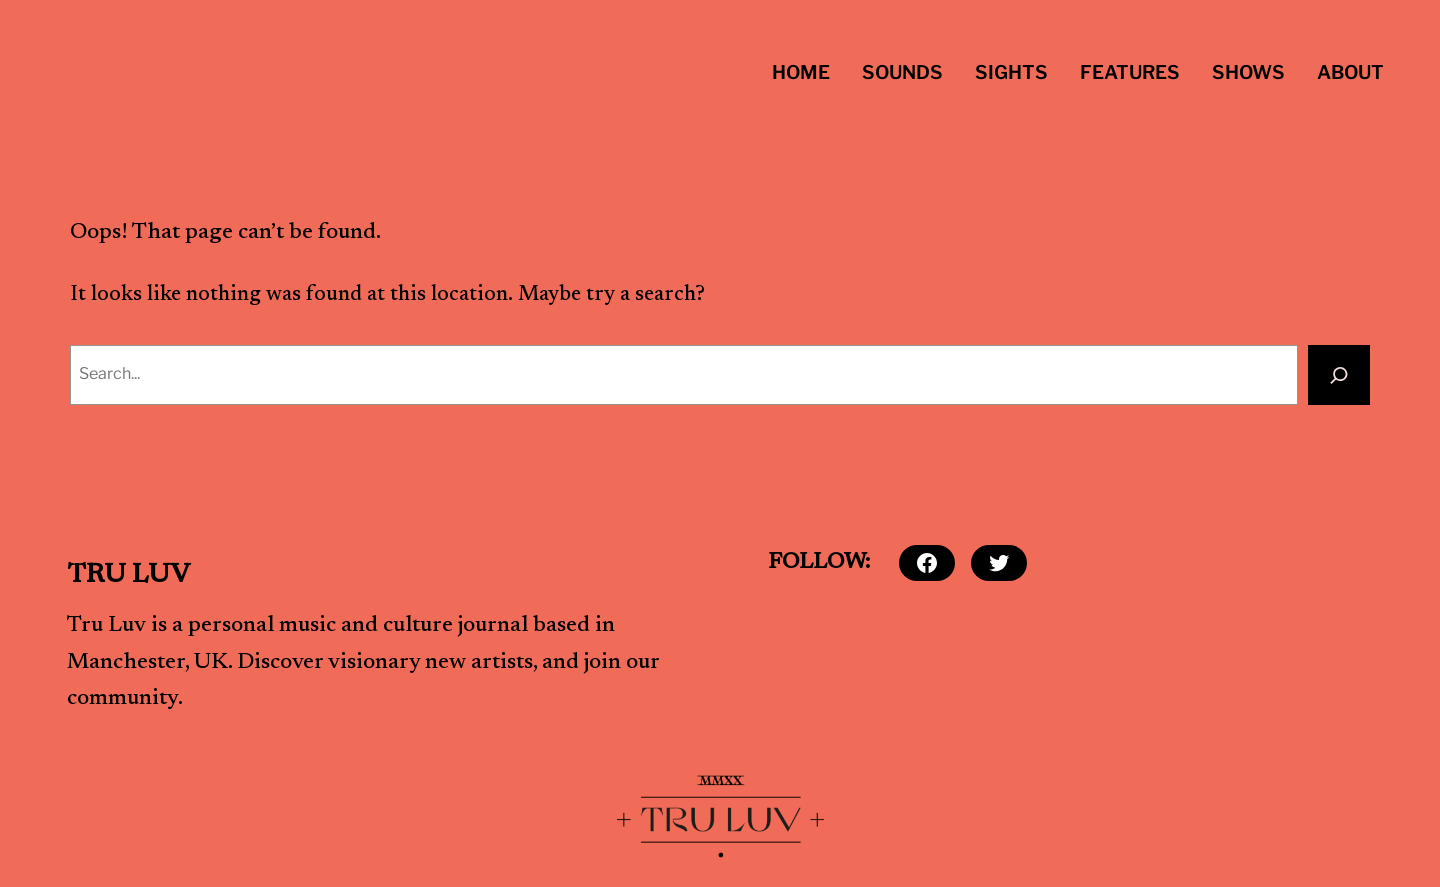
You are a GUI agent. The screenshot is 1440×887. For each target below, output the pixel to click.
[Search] (1339, 375)
